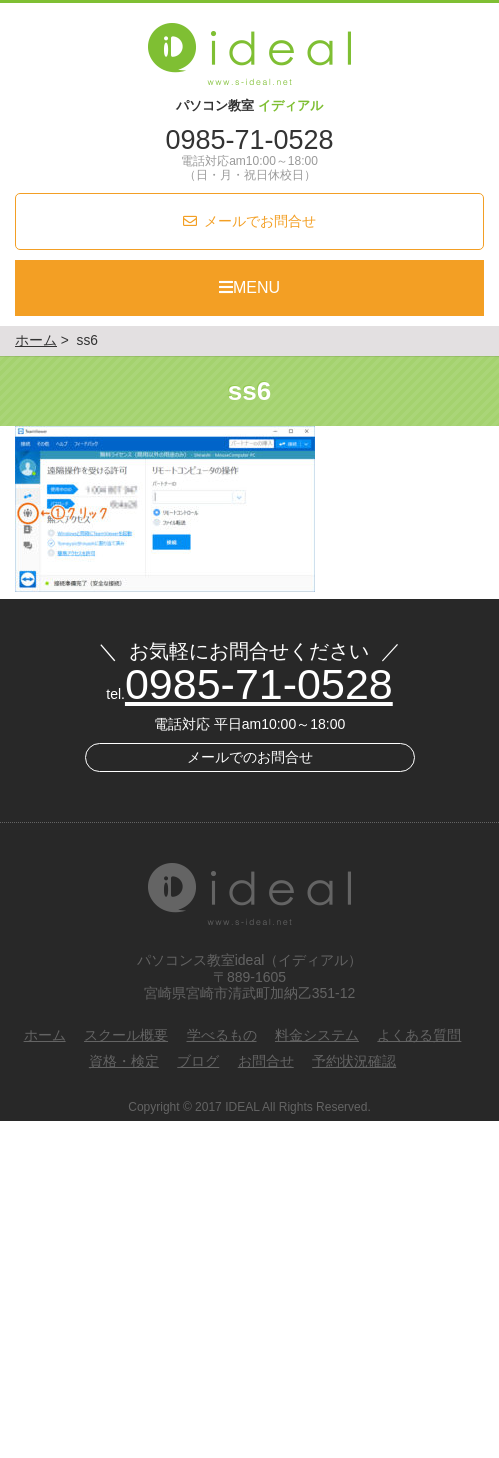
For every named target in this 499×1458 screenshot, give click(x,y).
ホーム (45, 1035)
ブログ (198, 1061)
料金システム (317, 1035)
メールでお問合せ (260, 221)
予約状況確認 (354, 1061)
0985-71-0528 (249, 140)
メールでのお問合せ (250, 757)
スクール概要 (126, 1035)
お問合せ (266, 1061)
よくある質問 (419, 1035)
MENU (249, 287)
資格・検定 (124, 1061)
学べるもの (222, 1035)
